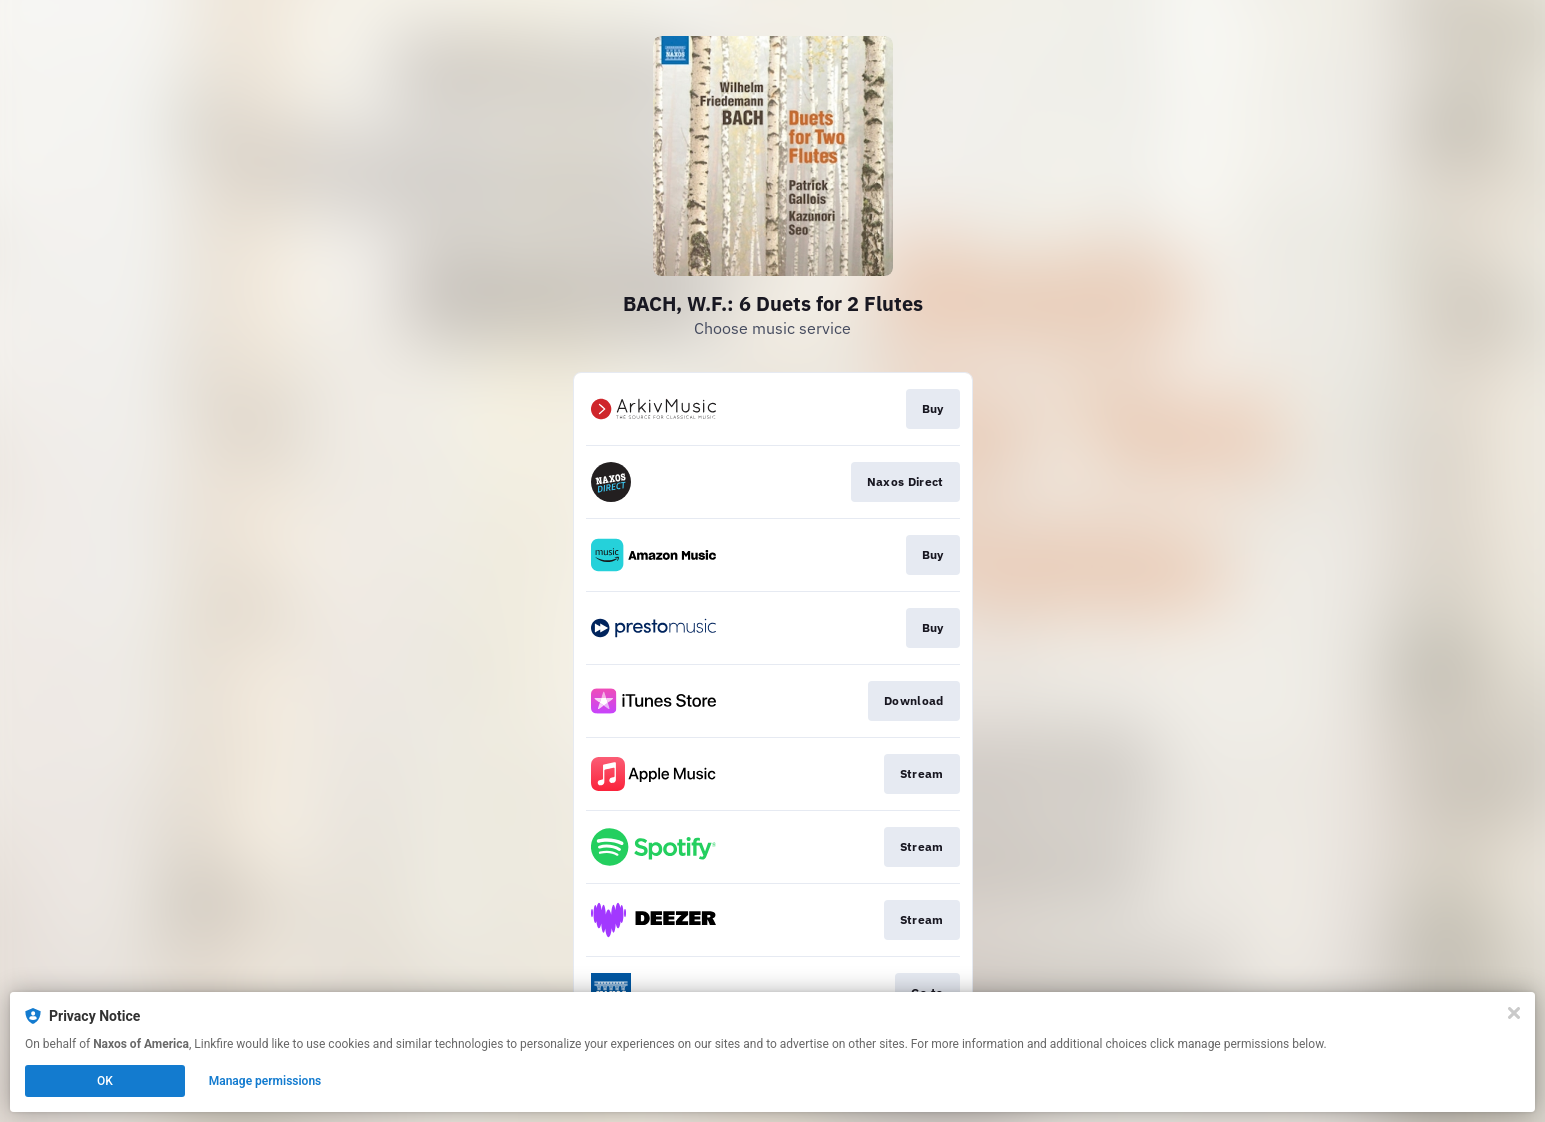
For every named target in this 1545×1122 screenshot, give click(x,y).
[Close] (1514, 1013)
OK (105, 1081)
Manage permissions (265, 1081)
